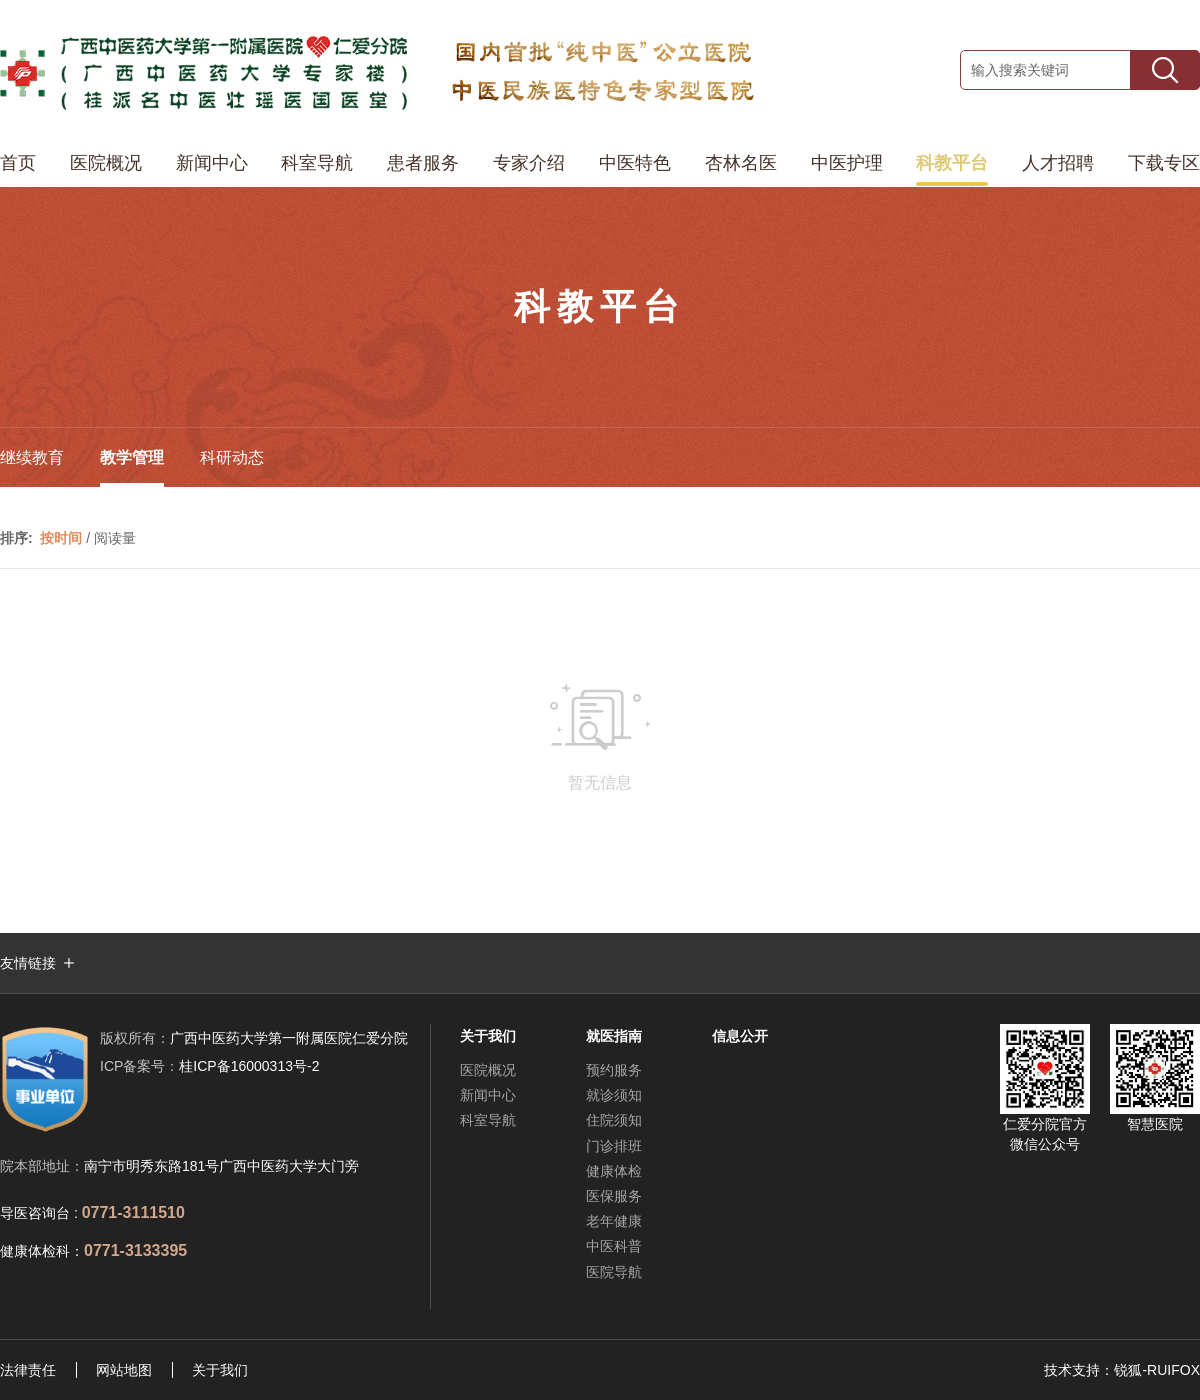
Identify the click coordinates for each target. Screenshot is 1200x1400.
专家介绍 (529, 163)
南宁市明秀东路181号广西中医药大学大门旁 (221, 1166)
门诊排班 (614, 1146)
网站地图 (124, 1370)
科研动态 (232, 457)
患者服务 (423, 163)
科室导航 (317, 163)
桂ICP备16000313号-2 (209, 1066)
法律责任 (28, 1370)
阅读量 (115, 538)
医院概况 (106, 163)
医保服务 (614, 1196)
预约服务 (614, 1070)
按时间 (61, 538)
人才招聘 (1058, 163)
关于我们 (220, 1370)
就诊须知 (614, 1095)
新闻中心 (212, 163)
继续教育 (32, 457)
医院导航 (614, 1272)
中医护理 (847, 163)
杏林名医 (741, 163)
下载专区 (1164, 163)
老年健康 (614, 1221)
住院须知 (614, 1120)
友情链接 (28, 963)
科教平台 (952, 163)
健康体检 (614, 1171)
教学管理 (132, 457)
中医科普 (614, 1246)
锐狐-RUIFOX (1157, 1370)
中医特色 (635, 163)
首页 (18, 163)
